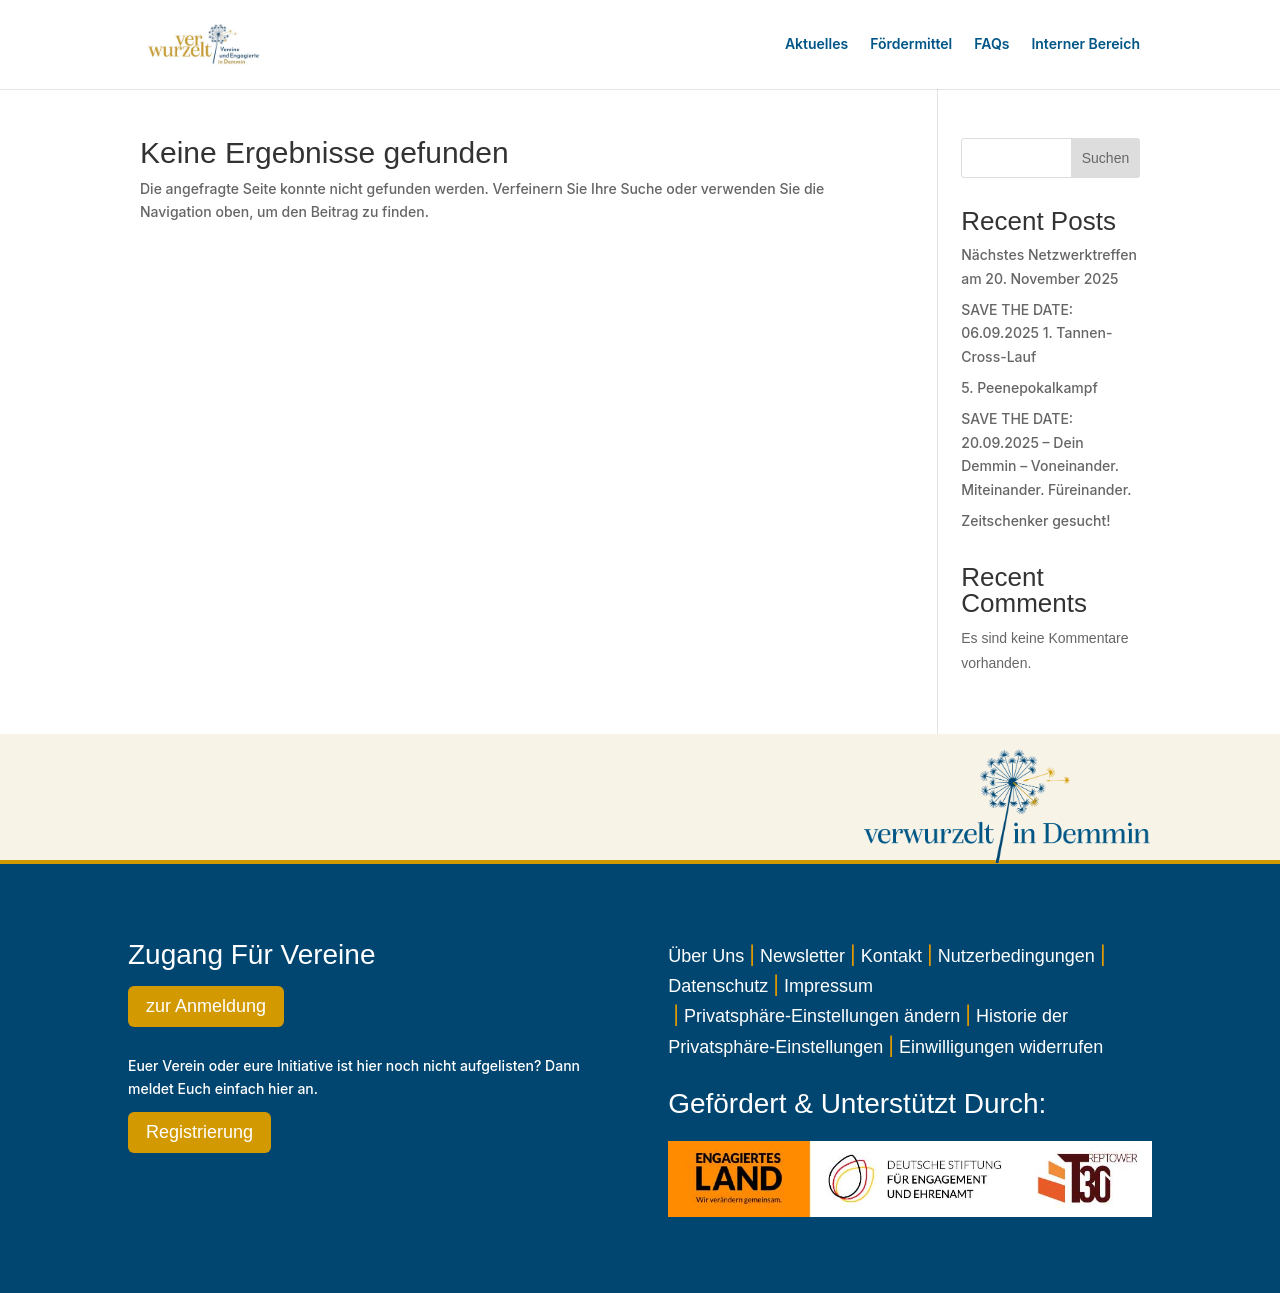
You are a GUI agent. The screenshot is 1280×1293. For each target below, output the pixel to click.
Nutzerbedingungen (1016, 956)
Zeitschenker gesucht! (1035, 520)
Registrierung (199, 1132)
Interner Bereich (1085, 43)
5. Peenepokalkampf (1029, 387)
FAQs (991, 43)
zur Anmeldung (206, 1006)
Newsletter (802, 956)
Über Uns (706, 956)
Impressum (828, 986)
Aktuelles (816, 43)
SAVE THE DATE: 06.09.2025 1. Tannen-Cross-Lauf (1036, 333)
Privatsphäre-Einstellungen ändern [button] (822, 1016)
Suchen (1105, 158)
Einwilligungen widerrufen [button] (1001, 1047)
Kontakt (891, 956)
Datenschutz (718, 986)
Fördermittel (911, 43)
